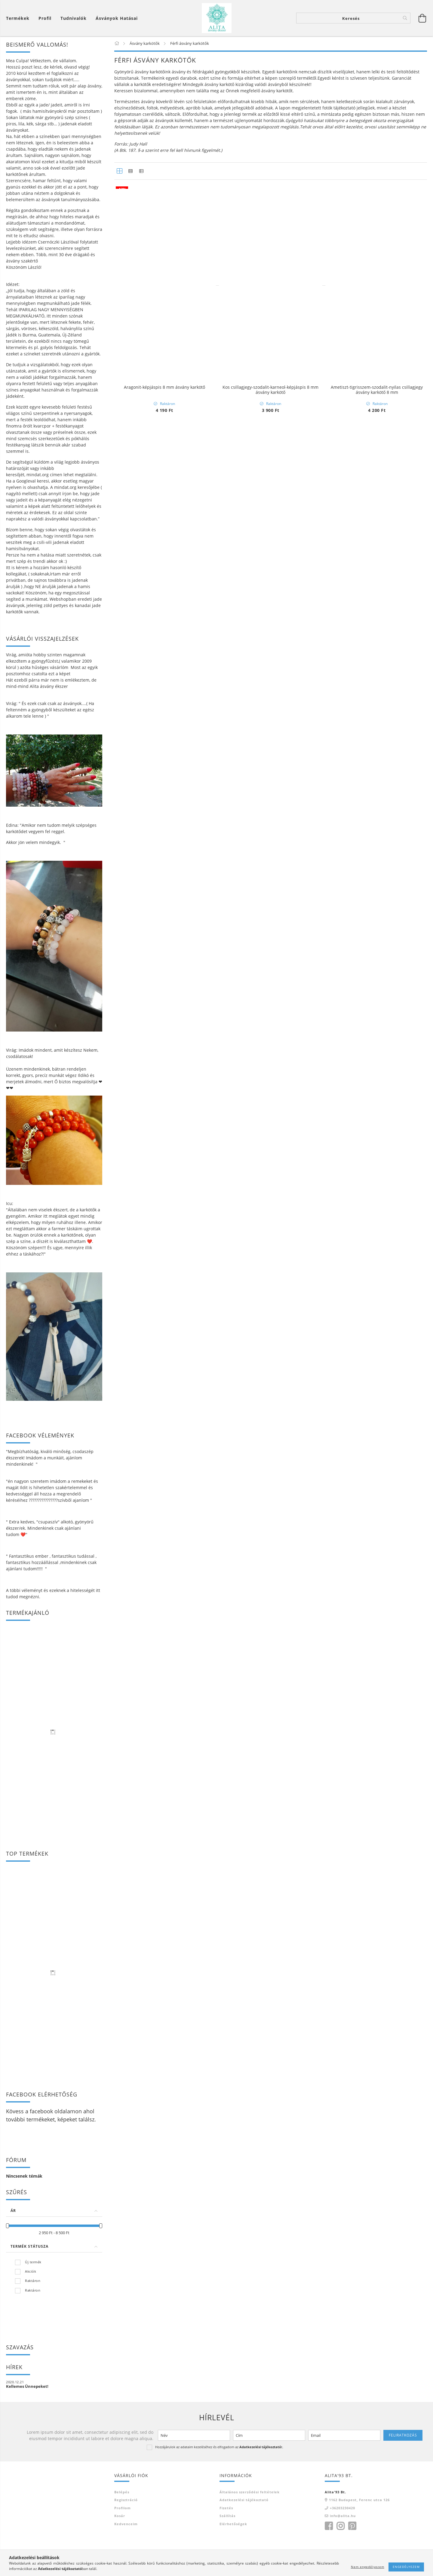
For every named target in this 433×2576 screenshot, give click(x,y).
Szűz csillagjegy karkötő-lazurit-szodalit (376, 1394)
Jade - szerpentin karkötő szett (376, 1707)
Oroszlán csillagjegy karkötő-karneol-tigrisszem (270, 1394)
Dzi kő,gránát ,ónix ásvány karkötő (377, 610)
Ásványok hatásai (117, 18)
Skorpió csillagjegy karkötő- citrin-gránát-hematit (377, 2024)
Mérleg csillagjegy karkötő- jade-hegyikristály (271, 2021)
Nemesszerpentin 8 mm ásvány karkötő (164, 1707)
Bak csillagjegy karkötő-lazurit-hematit (164, 2178)
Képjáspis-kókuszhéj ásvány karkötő (377, 767)
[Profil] (45, 18)
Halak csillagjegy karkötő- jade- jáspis (270, 2178)
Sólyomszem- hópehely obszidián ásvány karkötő (377, 2181)
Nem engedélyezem (367, 2567)
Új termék (33, 2262)
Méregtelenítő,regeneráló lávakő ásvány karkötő (377, 297)
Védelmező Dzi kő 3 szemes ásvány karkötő (164, 454)
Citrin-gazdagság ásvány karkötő (270, 924)
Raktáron (32, 2280)
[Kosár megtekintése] (19, 18)
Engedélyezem (406, 2567)
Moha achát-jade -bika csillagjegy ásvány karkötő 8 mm (270, 300)
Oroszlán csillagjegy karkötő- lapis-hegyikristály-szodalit (164, 2024)
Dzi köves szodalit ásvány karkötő (377, 454)
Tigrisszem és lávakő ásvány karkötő (377, 1081)
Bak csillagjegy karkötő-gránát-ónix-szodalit (164, 1551)
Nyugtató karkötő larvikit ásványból (164, 610)
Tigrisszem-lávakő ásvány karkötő (164, 1081)
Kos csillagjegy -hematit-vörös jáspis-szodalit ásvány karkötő (164, 2494)
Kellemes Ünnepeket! (27, 2386)
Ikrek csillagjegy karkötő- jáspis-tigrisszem (377, 2335)
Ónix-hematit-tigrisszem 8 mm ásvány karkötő (164, 1864)
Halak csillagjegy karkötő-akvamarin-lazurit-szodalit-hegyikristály (270, 1554)
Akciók (30, 2271)
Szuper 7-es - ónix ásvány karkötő (376, 924)
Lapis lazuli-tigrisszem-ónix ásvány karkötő (270, 1237)
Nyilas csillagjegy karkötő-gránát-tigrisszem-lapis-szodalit (270, 1867)
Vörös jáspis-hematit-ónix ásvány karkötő (377, 2491)
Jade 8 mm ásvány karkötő (270, 1707)
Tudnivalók (73, 18)
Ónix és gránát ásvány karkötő (270, 767)
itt (98, 1590)
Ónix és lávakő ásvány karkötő (164, 1237)
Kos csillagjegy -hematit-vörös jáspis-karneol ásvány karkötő (377, 1867)
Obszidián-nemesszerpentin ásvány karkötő (164, 924)
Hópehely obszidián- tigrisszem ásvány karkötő (377, 1237)
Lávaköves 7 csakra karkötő (164, 297)
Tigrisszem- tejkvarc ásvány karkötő (164, 1394)
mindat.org (37, 474)
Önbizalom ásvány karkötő (164, 767)
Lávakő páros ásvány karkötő (270, 2491)
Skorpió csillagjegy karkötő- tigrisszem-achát (270, 2335)
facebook (41, 2111)
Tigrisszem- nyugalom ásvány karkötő (270, 1081)
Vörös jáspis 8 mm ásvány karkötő (377, 1551)
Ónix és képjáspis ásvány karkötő (271, 610)
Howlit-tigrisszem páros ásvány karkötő (164, 2335)
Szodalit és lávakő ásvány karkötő (270, 454)
